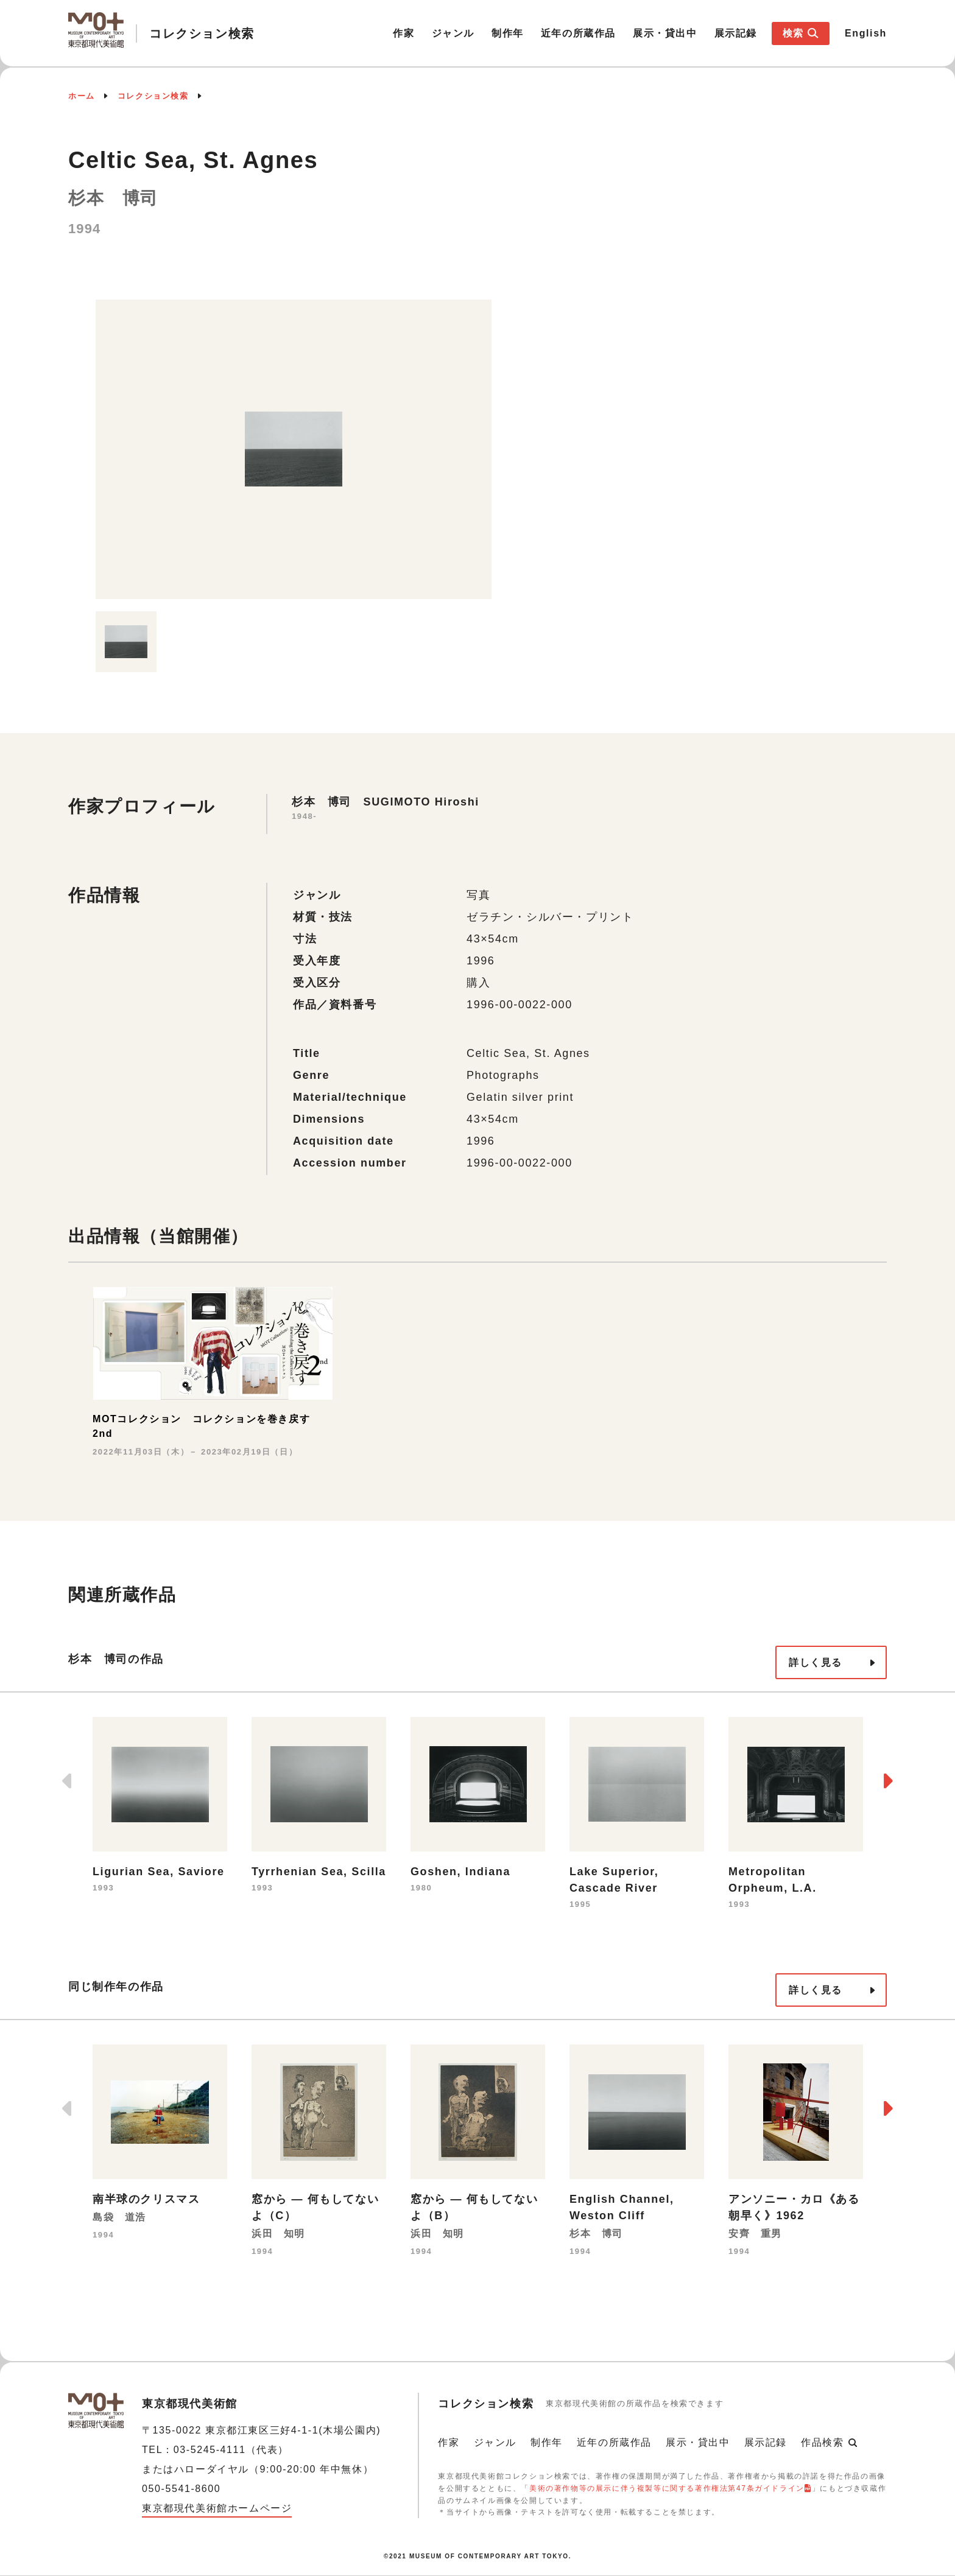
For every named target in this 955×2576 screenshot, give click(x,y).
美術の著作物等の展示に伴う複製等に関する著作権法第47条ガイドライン (667, 2488)
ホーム (81, 95)
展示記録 (735, 33)
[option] (294, 449)
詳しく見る (815, 1662)
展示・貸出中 (665, 33)
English (866, 33)
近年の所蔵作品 (578, 33)
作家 (403, 33)
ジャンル (453, 33)
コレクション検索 (153, 95)
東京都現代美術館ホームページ (217, 2508)
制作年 (508, 33)
